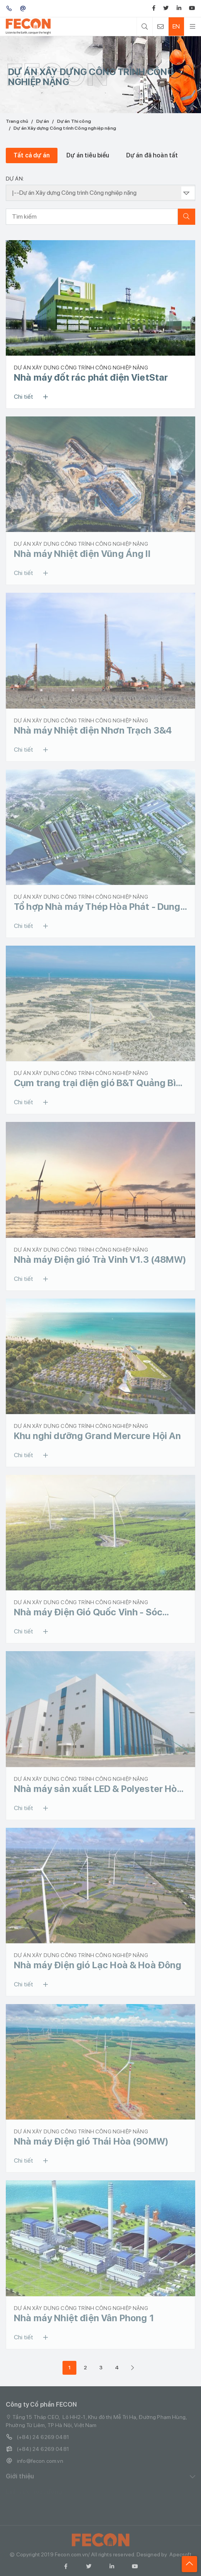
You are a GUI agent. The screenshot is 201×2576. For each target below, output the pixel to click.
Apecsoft (180, 2557)
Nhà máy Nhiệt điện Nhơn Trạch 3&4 (93, 730)
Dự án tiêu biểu (87, 155)
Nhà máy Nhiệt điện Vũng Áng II (82, 553)
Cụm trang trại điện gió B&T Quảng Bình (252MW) (100, 1083)
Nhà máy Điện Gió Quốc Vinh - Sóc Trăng (88, 1612)
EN (176, 26)
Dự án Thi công (74, 121)
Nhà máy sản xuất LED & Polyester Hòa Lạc (98, 1789)
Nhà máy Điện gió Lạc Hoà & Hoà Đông (98, 1965)
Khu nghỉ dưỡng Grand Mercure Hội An (97, 1435)
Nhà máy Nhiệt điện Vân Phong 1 (84, 2318)
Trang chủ (17, 121)
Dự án (42, 121)
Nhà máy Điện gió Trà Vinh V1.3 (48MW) (100, 1259)
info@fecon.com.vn (34, 2464)
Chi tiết (33, 397)
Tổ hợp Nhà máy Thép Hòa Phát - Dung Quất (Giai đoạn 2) (97, 907)
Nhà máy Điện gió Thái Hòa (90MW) (91, 2141)
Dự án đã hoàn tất (152, 155)
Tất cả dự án (32, 155)
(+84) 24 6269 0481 (37, 2440)
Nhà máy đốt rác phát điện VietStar (91, 377)
